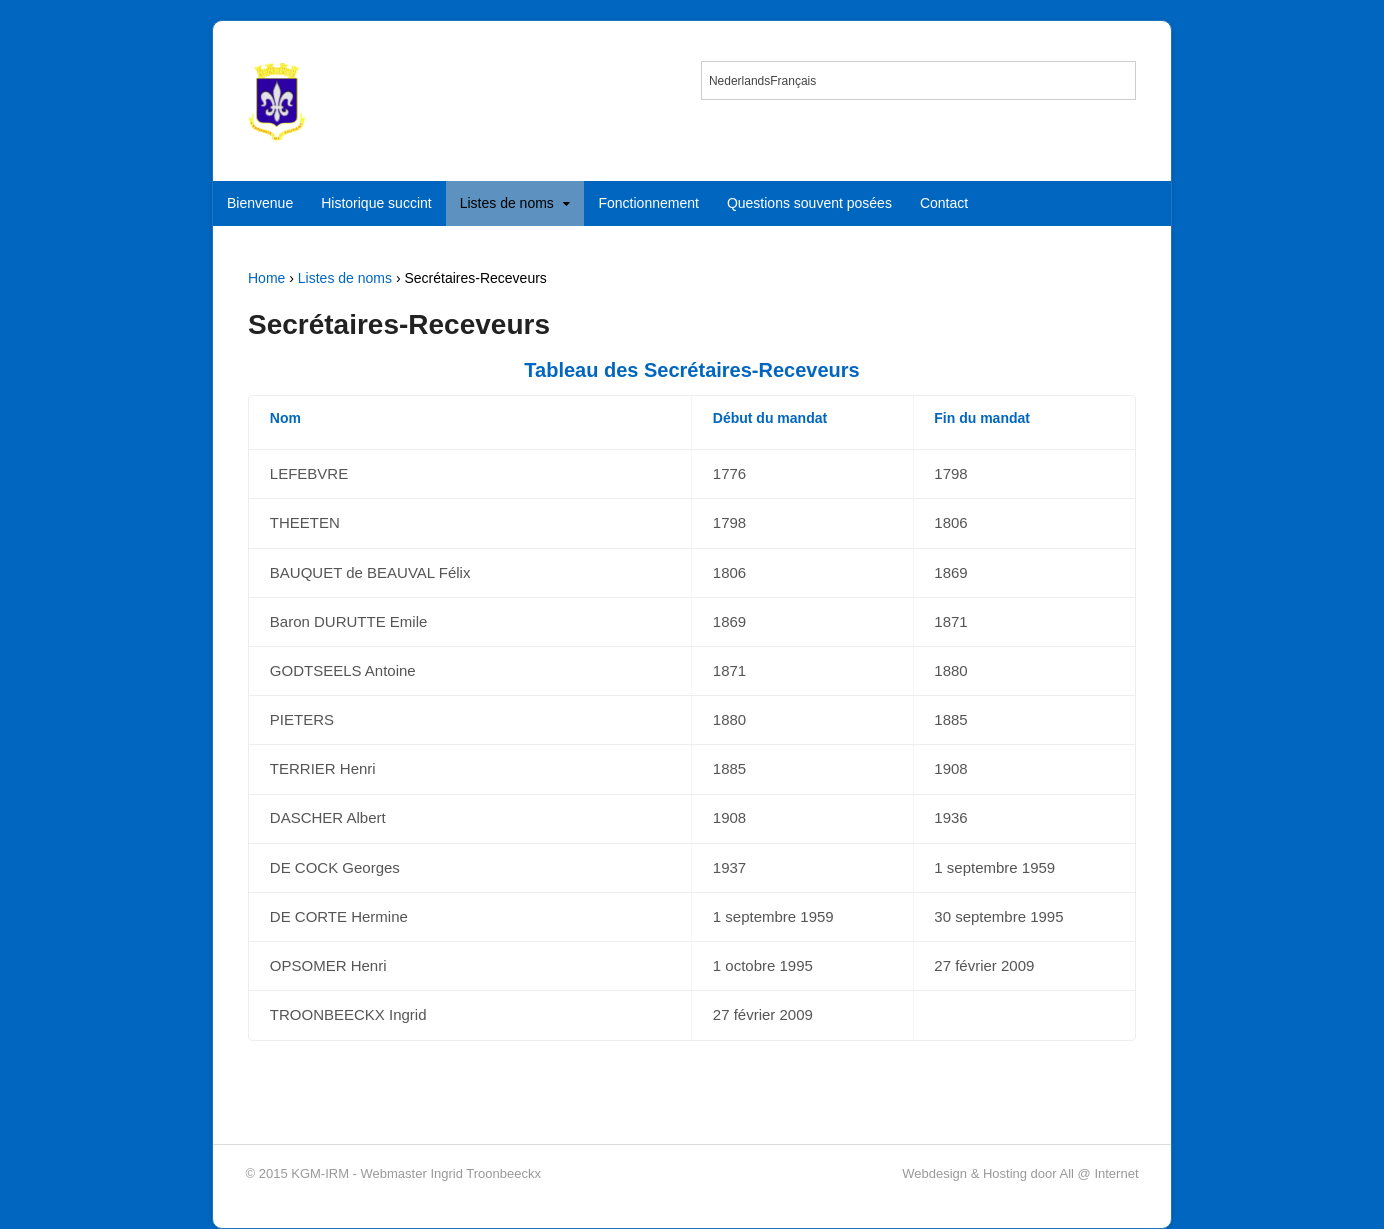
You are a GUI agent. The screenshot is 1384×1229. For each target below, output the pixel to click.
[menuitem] (739, 80)
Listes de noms (507, 203)
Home (266, 278)
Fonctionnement (648, 203)
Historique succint (376, 203)
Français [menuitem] (793, 81)
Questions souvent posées (809, 203)
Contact (944, 203)
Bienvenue (260, 203)
